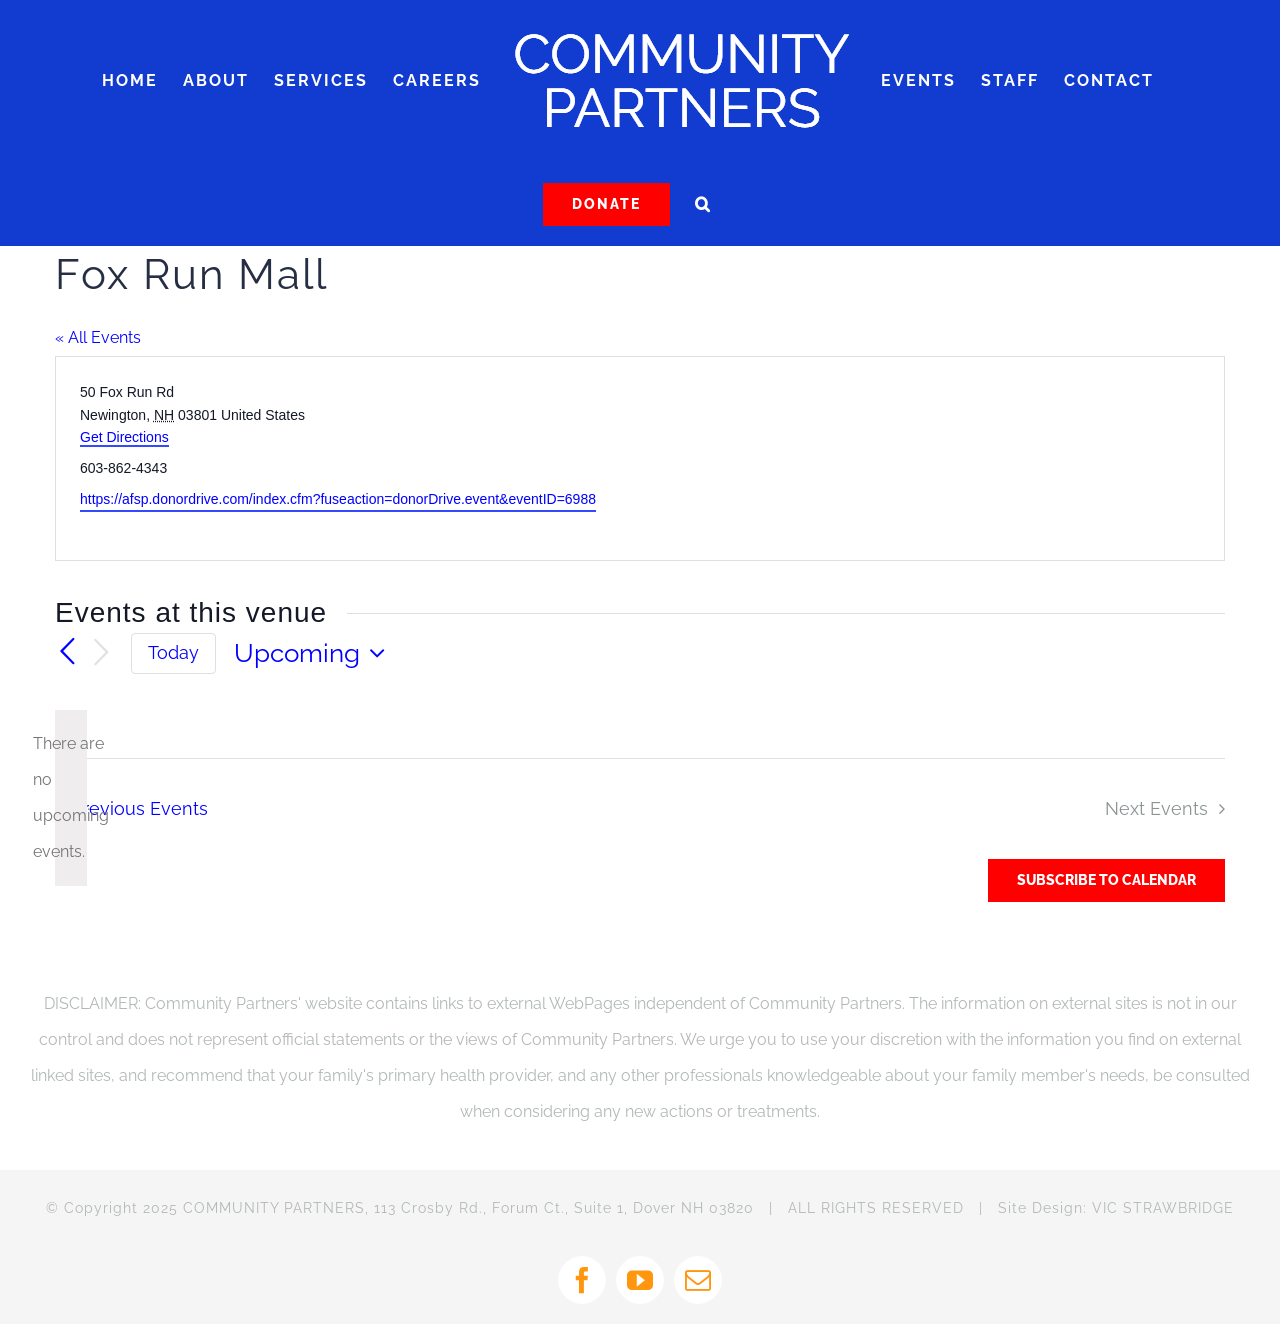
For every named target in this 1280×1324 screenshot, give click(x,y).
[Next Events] (101, 653)
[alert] (71, 798)
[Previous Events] (67, 653)
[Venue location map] (930, 458)
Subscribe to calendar (1106, 880)
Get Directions (124, 437)
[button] (703, 204)
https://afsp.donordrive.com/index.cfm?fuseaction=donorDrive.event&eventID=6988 (338, 499)
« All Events (98, 337)
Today (173, 652)
